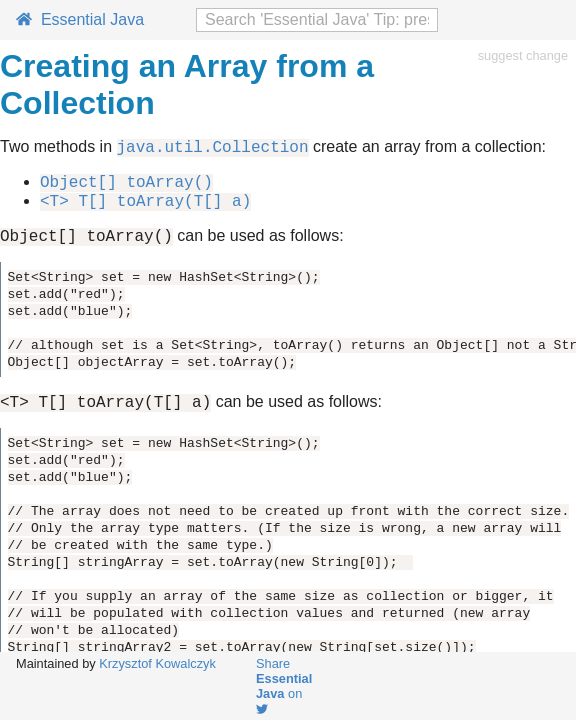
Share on (284, 685)
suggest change (523, 55)
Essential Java (80, 19)
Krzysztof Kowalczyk (157, 663)
